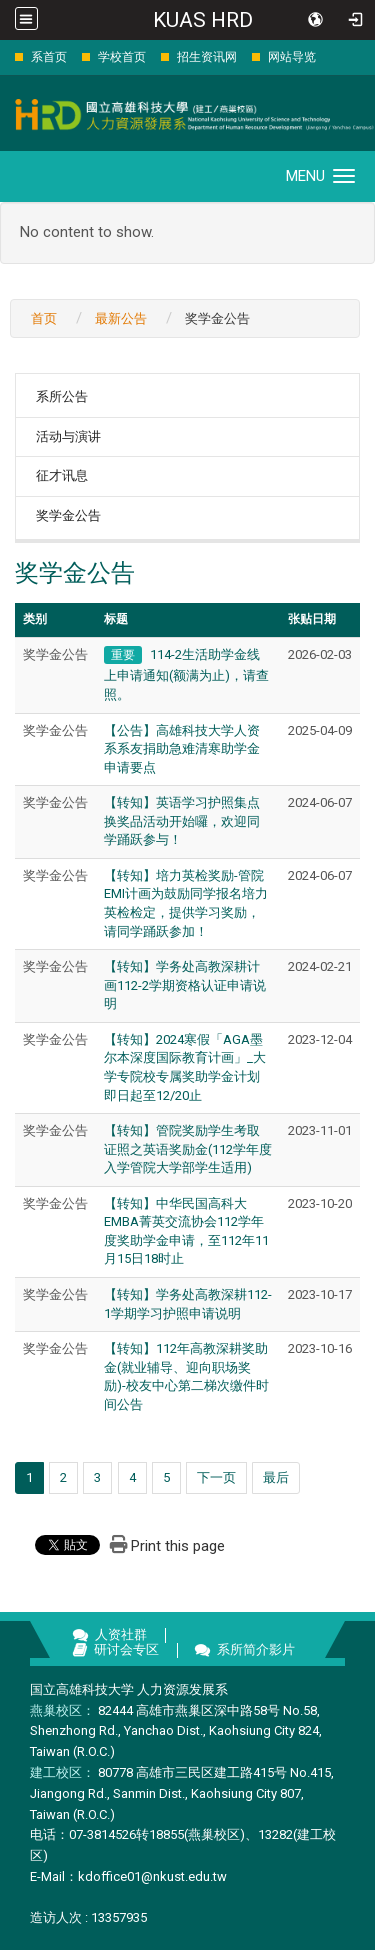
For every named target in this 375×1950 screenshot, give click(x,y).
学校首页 (122, 57)
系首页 (49, 57)
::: (4, 56)
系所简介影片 (256, 1649)
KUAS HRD (203, 20)
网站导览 (292, 57)
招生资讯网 (207, 57)
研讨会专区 (126, 1649)
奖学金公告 (68, 515)
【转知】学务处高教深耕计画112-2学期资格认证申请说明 (185, 985)
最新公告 (121, 318)
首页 (44, 318)
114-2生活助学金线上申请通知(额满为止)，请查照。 (186, 674)
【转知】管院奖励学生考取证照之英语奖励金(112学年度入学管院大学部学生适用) (188, 1149)
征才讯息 (62, 475)
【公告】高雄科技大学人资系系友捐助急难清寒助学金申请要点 (182, 749)
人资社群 (121, 1634)
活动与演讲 (68, 436)
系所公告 (62, 396)
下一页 (216, 1477)
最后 (276, 1477)
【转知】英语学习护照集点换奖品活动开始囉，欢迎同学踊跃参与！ (182, 821)
